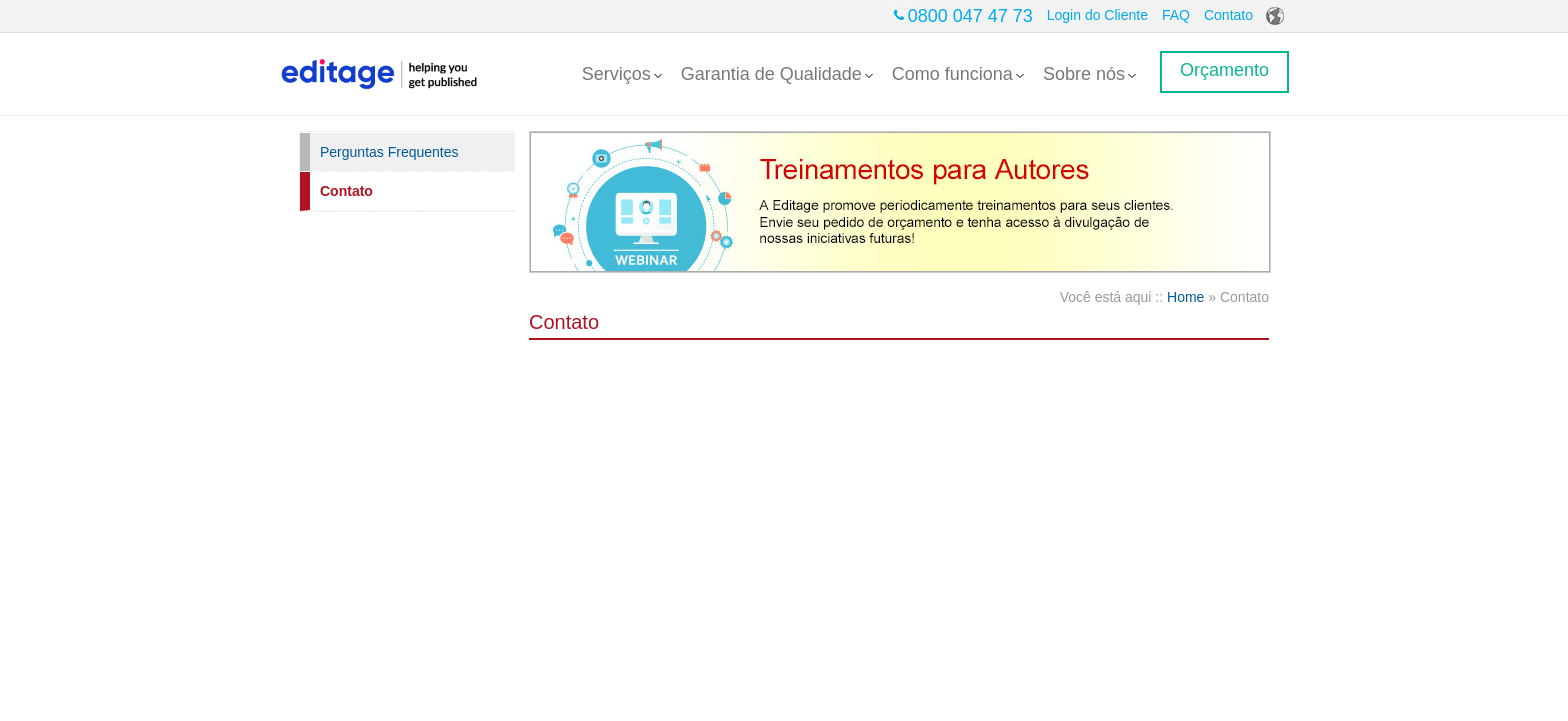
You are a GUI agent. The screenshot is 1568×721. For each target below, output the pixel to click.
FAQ (1176, 15)
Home (1185, 297)
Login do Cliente (1097, 15)
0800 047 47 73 (970, 16)
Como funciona (958, 74)
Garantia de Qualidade (777, 74)
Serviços (622, 74)
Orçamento (1224, 70)
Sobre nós (1089, 74)
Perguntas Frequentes (389, 152)
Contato (1228, 15)
